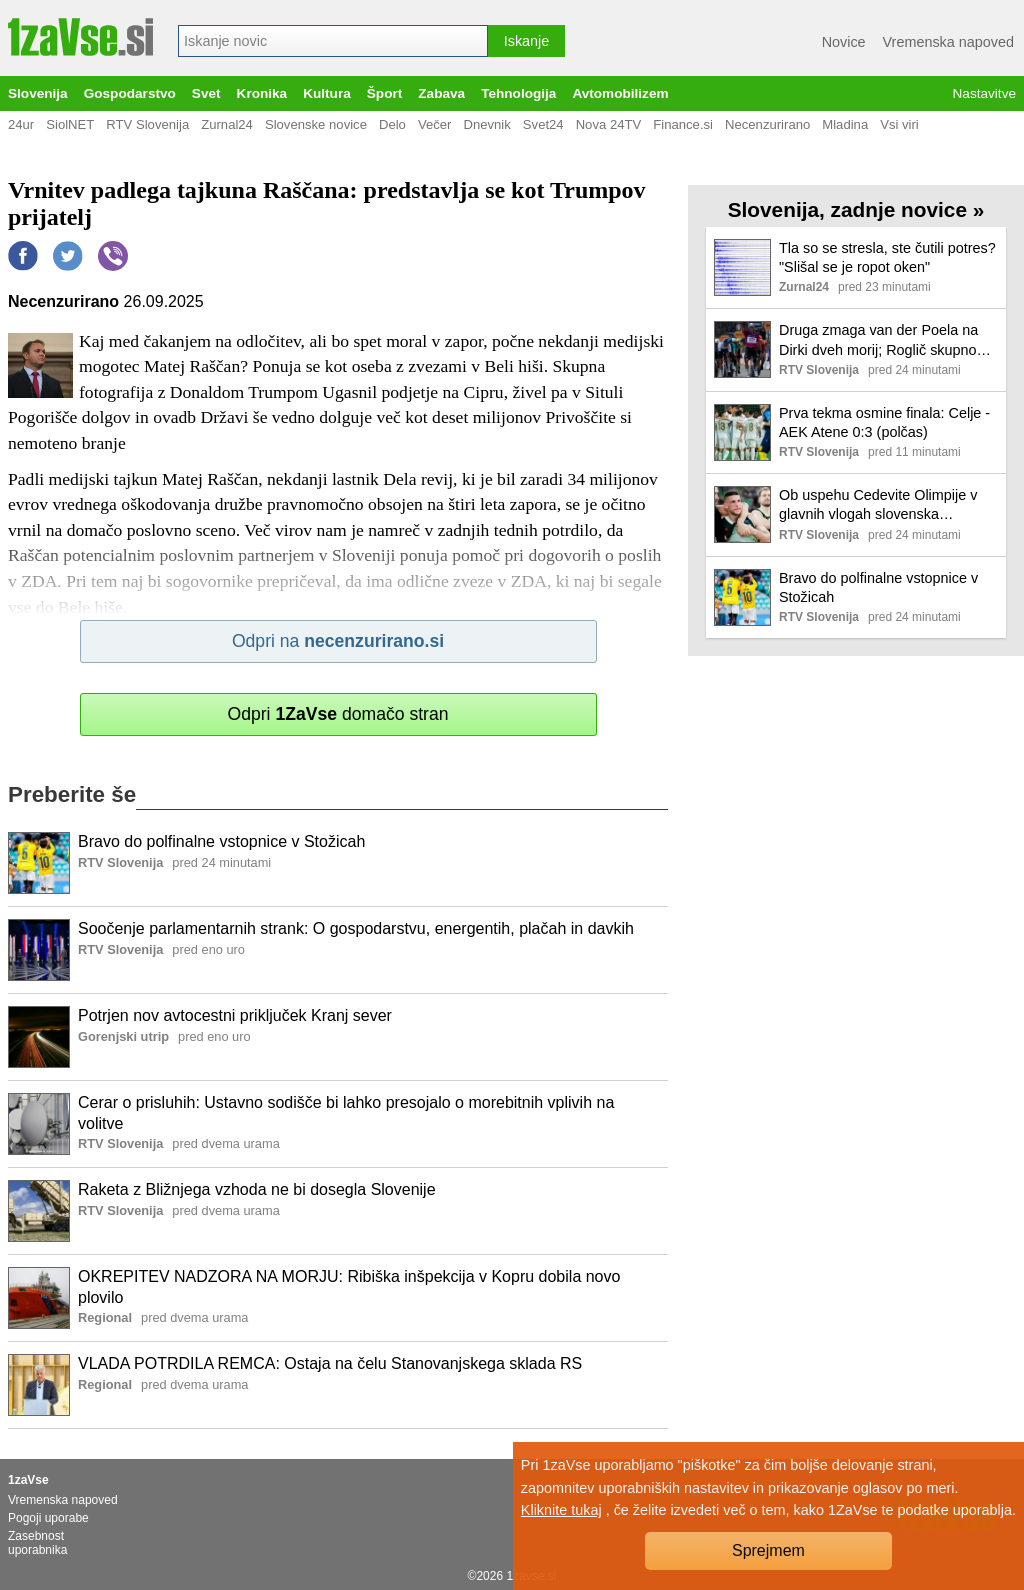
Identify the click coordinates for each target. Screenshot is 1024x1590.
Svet (206, 93)
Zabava (441, 93)
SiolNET (70, 124)
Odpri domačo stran (337, 714)
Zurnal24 (227, 124)
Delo (392, 124)
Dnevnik (486, 124)
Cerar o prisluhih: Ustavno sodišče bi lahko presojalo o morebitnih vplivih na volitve (346, 1113)
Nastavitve (984, 93)
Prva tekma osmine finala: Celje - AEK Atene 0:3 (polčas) (884, 422)
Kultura (327, 93)
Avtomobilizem (620, 93)
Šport (385, 93)
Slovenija (38, 93)
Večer (435, 124)
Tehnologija (518, 93)
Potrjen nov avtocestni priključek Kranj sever (235, 1015)
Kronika (262, 93)
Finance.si (683, 124)
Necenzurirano (767, 124)
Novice (844, 42)
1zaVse (28, 1480)
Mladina (845, 124)
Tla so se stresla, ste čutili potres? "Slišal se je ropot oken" (887, 257)
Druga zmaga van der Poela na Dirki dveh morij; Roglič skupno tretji (878, 340)
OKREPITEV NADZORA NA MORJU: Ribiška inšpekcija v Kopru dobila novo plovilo (349, 1287)
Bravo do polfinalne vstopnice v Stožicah (221, 841)
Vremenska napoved (948, 42)
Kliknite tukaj (561, 1510)
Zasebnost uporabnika (37, 1543)
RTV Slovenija (147, 124)
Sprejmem (768, 1550)
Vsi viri (899, 124)
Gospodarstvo (130, 93)
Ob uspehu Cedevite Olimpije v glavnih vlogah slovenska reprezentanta (878, 505)
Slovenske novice (316, 124)
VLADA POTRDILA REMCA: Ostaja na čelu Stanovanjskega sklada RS (330, 1363)
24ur (21, 124)
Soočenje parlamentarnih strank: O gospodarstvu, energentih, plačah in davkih (356, 928)
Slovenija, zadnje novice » (856, 209)
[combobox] (333, 41)
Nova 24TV (609, 124)
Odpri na (338, 641)
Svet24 (543, 124)
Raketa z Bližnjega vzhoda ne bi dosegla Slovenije (257, 1189)
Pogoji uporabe (48, 1518)
